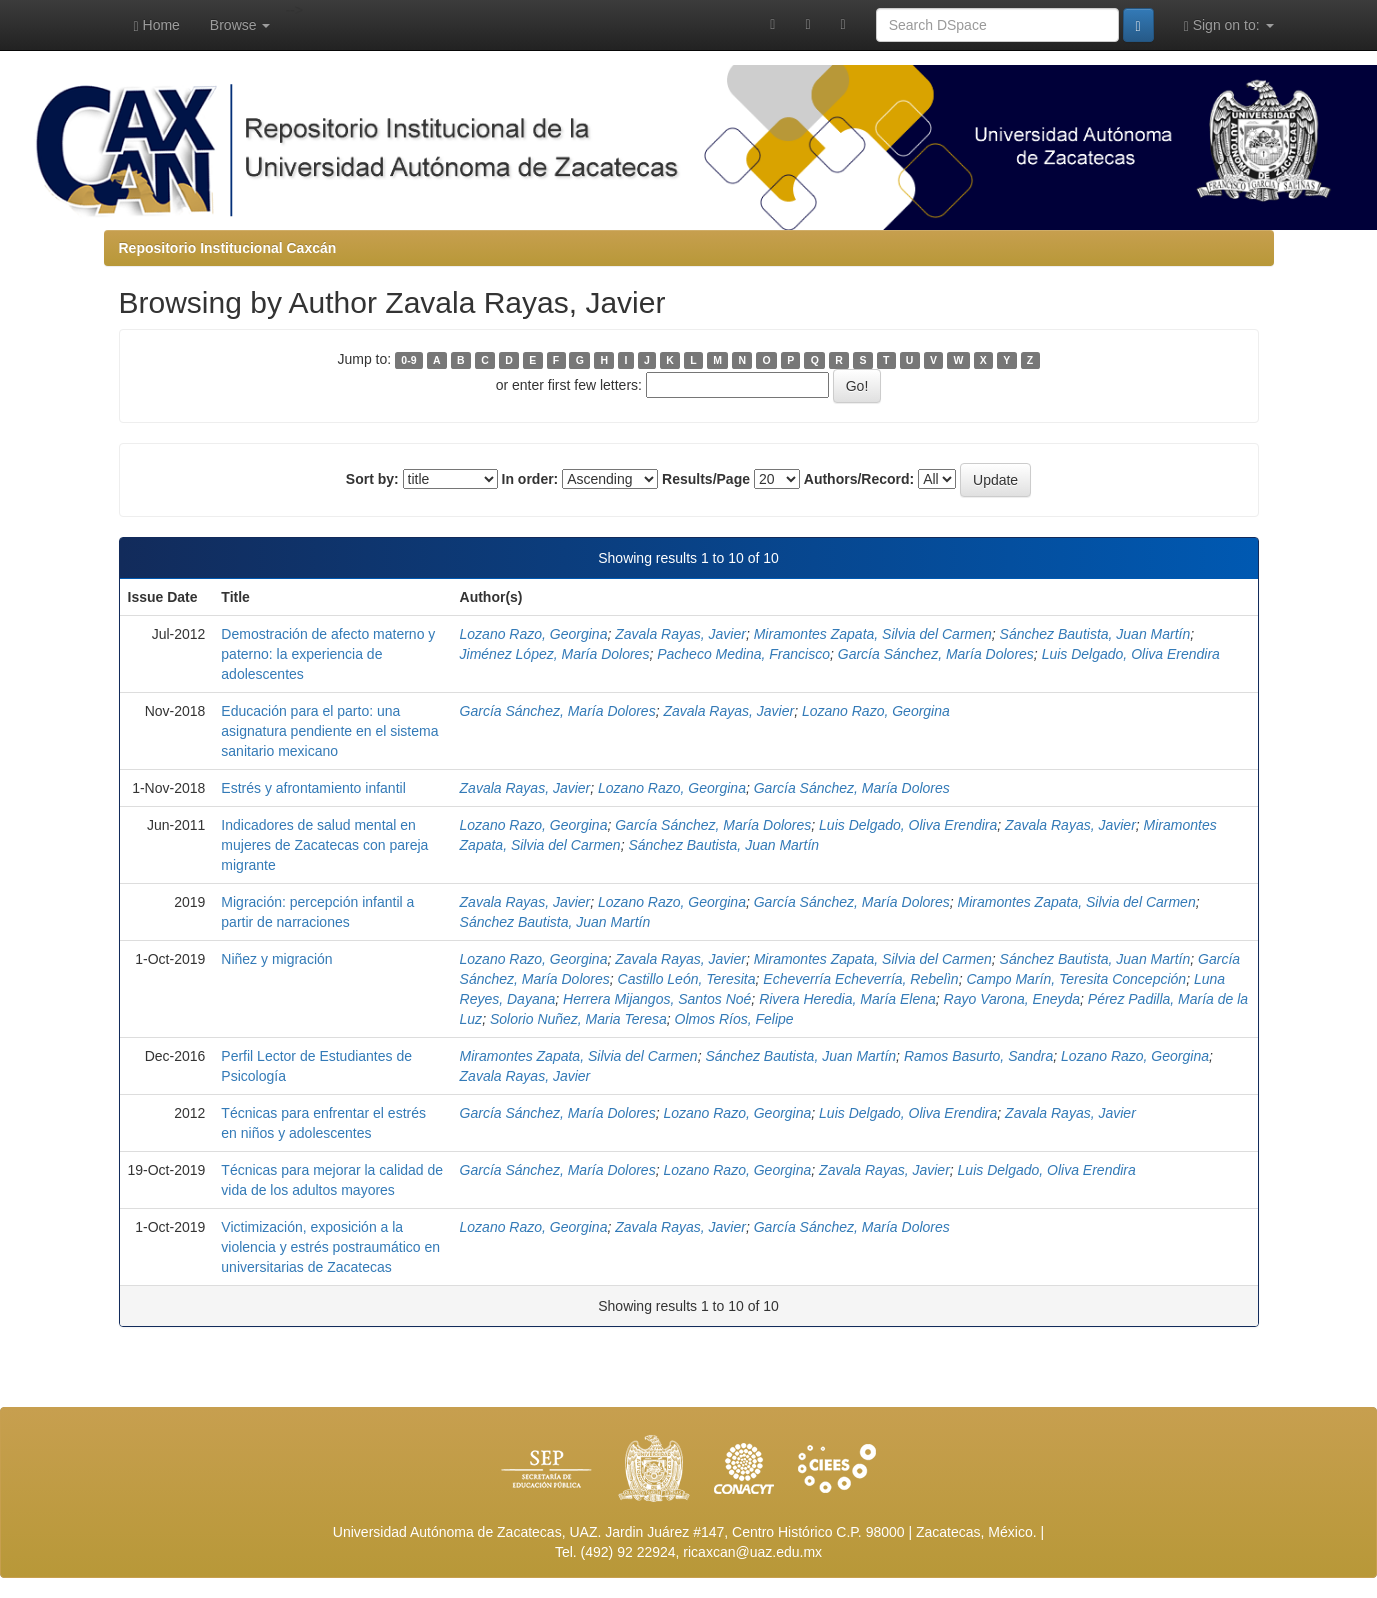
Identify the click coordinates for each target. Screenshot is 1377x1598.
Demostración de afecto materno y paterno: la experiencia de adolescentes (328, 654)
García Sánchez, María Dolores (936, 654)
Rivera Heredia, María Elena (847, 999)
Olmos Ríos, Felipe (734, 1019)
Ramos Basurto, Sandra (978, 1056)
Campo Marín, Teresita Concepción (1076, 979)
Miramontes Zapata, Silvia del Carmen (873, 634)
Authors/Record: (859, 479)
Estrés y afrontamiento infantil (313, 788)
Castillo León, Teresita (687, 979)
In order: (530, 479)
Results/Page (706, 479)
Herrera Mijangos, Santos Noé (657, 999)
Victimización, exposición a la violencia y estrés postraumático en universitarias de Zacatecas (330, 1247)
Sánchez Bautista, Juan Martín (1095, 634)
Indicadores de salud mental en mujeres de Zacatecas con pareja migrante (324, 845)
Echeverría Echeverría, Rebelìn (860, 979)
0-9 (408, 360)
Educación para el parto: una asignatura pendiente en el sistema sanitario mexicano (329, 731)
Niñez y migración (276, 959)
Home (157, 25)
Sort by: (372, 479)
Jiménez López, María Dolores (555, 654)
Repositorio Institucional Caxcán (228, 248)
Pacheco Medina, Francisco (743, 654)
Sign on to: (1229, 25)
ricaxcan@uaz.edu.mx (752, 1552)
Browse (240, 25)
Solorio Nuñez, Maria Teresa (578, 1019)
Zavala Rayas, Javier (680, 634)
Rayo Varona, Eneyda (1012, 999)
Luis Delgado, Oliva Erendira (1131, 654)
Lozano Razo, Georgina (534, 634)
